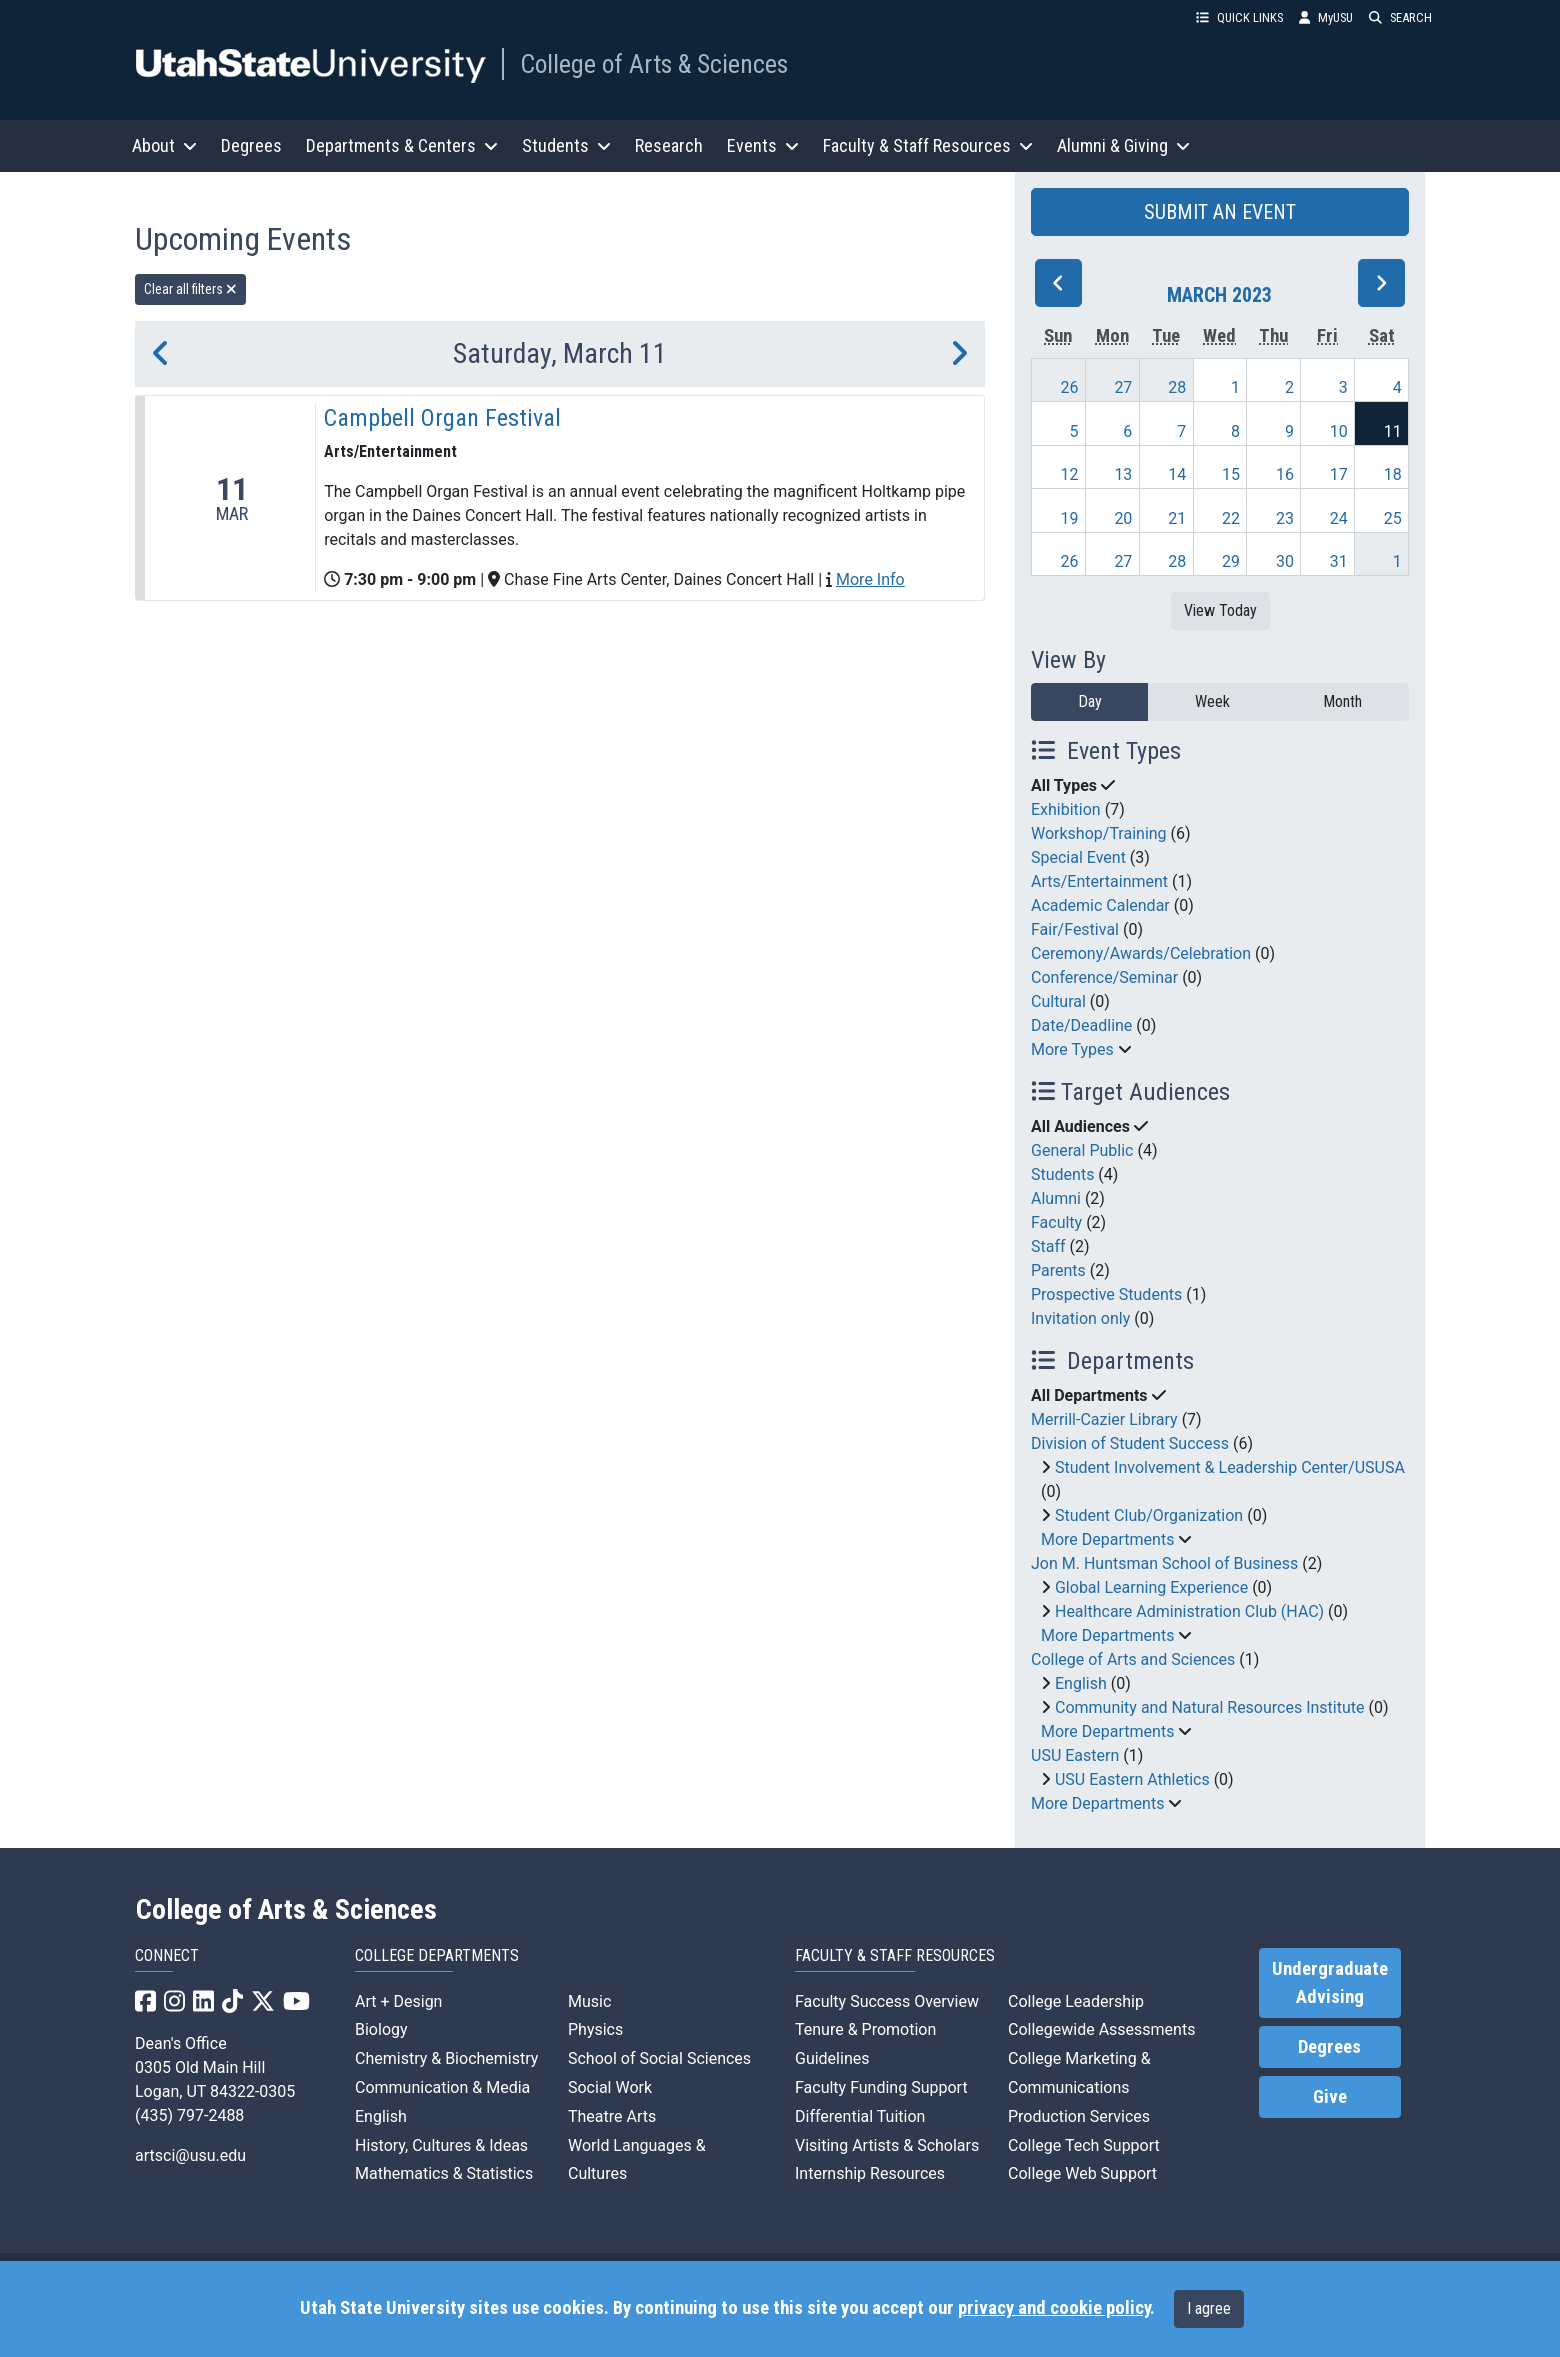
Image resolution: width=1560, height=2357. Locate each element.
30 (1285, 561)
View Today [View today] (1220, 610)
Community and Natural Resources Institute (1210, 1707)
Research (669, 145)
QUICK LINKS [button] (1239, 17)
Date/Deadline (1081, 1025)
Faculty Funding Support (881, 2087)
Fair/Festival (1075, 929)
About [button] (164, 145)
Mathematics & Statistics (444, 2173)
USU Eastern (1075, 1755)
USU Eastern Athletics (1132, 1779)
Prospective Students (1106, 1294)
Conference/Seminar (1104, 977)
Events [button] (763, 145)
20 (1123, 518)
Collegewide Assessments (1101, 2029)
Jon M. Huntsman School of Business (1164, 1563)
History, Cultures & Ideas (441, 2145)
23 (1285, 518)
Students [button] (566, 145)
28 (1177, 387)
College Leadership (1076, 2001)
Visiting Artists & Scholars (887, 2145)
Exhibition (1066, 809)
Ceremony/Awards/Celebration (1141, 953)
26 (1070, 387)
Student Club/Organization (1149, 1515)
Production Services (1079, 2116)
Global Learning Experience (1151, 1587)
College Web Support (1082, 2173)
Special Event (1078, 857)
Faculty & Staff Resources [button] (928, 145)
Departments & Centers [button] (402, 145)
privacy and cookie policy (1054, 2308)
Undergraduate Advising (1330, 1983)
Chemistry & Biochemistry (446, 2058)
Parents (1058, 1270)
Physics (595, 2029)
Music (589, 2001)
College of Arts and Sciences (1133, 1659)
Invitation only (1080, 1318)
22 (1231, 518)
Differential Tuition (860, 2116)
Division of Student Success (1130, 1443)
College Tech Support (1084, 2145)
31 (1339, 561)
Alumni (1056, 1198)
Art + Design (398, 2001)
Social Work (610, 2087)
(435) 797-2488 (189, 2115)
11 (1393, 431)
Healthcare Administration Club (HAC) (1189, 1611)
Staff (1048, 1246)
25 (1393, 518)
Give (1330, 2097)
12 (1070, 474)
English (1081, 1683)
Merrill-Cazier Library (1104, 1419)
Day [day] (1090, 701)
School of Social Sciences (659, 2058)
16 (1285, 474)
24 (1339, 518)
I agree (1209, 2308)
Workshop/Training (1099, 833)
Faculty (1056, 1222)
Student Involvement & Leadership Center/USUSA (1230, 1467)
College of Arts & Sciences (654, 64)
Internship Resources (870, 2173)
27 (1123, 387)
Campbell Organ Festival (442, 418)
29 (1231, 561)
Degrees (251, 145)
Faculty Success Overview (887, 2001)
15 (1231, 474)
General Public (1082, 1150)
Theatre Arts (612, 2116)
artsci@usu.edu (190, 2155)
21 (1177, 518)
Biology (381, 2029)
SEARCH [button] (1400, 17)
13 (1123, 474)
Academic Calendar (1100, 905)
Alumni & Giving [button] (1123, 145)
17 (1339, 474)
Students (1062, 1174)
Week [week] (1212, 701)
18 (1393, 474)
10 (1339, 431)
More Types (1072, 1049)
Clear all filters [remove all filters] (190, 289)
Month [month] (1342, 701)
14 (1177, 474)
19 (1070, 518)
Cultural (1058, 1001)
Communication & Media (442, 2087)
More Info (870, 579)
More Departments (1107, 1539)
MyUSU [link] (1326, 17)
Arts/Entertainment (1099, 881)
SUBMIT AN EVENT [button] (1220, 212)
